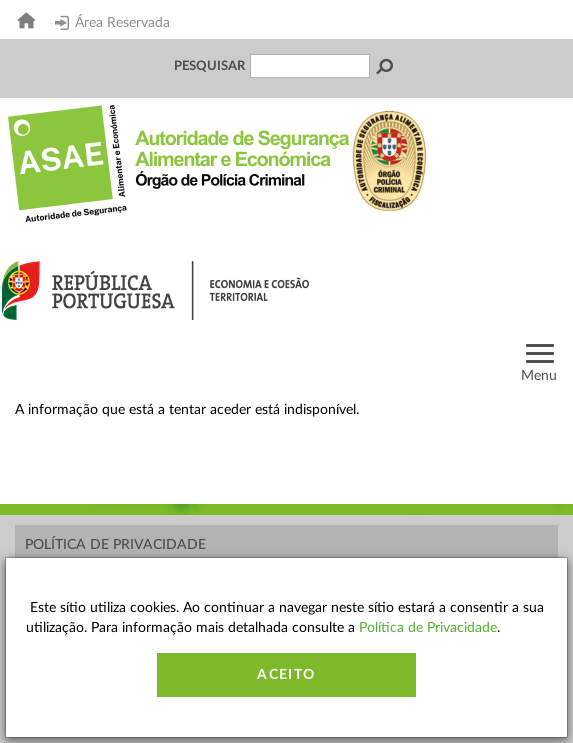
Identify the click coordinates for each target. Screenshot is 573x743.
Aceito (286, 675)
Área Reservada (112, 23)
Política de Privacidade (115, 545)
